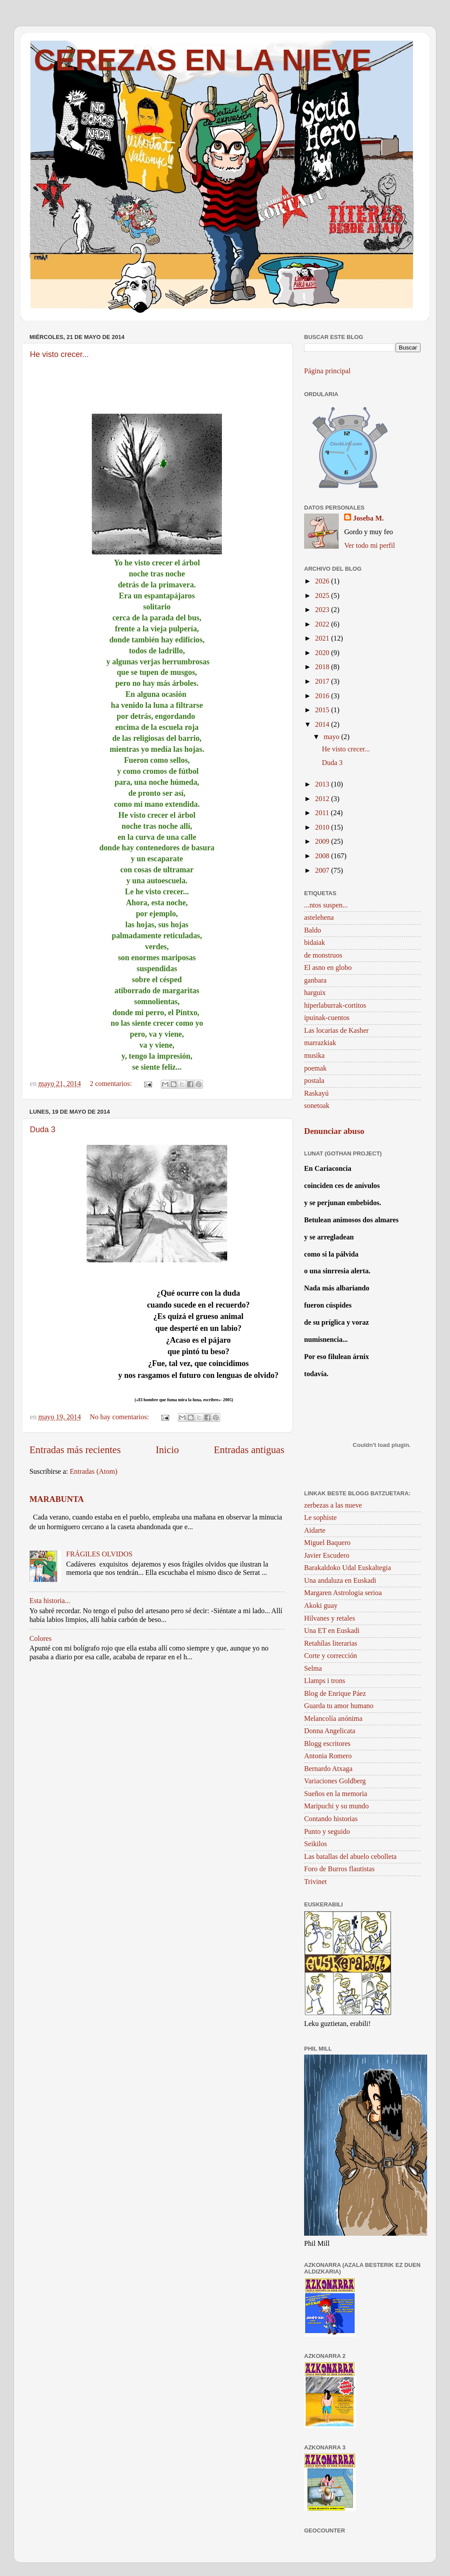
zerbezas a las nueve (333, 1505)
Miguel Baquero (327, 1543)
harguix (315, 993)
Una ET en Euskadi (331, 1631)
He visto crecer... (59, 354)
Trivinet (315, 1882)
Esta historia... (49, 1601)
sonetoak (317, 1106)
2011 (323, 813)
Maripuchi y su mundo (336, 1806)
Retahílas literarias (330, 1643)
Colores (40, 1639)
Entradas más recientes (75, 1449)
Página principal (327, 371)
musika (314, 1056)
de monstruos (323, 955)
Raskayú (316, 1093)
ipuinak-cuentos (326, 1018)
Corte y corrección (330, 1656)
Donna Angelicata (329, 1731)
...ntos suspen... (326, 905)
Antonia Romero (328, 1756)
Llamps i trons (324, 1681)
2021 (323, 638)
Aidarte (315, 1530)
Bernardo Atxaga (328, 1769)
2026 (323, 581)
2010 (323, 827)
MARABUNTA (56, 1499)
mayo (332, 737)
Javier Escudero (326, 1555)
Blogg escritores (327, 1744)
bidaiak (314, 943)
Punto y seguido (327, 1832)
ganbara (315, 980)
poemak (315, 1068)
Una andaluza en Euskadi (340, 1581)
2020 (323, 653)
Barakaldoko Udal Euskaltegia (347, 1568)
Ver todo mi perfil (369, 546)
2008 (323, 856)
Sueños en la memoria (335, 1794)
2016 (323, 696)
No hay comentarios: (120, 1417)
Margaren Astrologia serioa (343, 1593)
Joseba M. (368, 518)
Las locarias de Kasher (336, 1031)
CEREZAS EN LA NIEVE (202, 60)
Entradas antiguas (249, 1449)
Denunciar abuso (334, 1131)
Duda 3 (42, 1129)
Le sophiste (320, 1518)
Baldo (312, 930)
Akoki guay (321, 1606)
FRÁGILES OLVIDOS (99, 1554)
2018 (323, 667)
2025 (323, 596)
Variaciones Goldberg (335, 1781)
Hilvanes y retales (329, 1618)
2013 (323, 784)
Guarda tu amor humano (339, 1706)
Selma (313, 1668)
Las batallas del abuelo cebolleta (350, 1857)
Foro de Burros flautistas (339, 1869)
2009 (323, 841)
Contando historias (331, 1819)
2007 (323, 870)
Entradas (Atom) (93, 1472)
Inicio (167, 1449)
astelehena (319, 918)
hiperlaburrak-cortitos (335, 1005)
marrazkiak (320, 1043)
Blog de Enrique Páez (335, 1694)
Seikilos (315, 1844)
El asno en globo (328, 968)
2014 (323, 725)
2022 (323, 624)
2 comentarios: (112, 1084)
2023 (323, 610)
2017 (323, 681)
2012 (323, 799)
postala (314, 1081)
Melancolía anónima (333, 1719)
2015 (323, 710)
